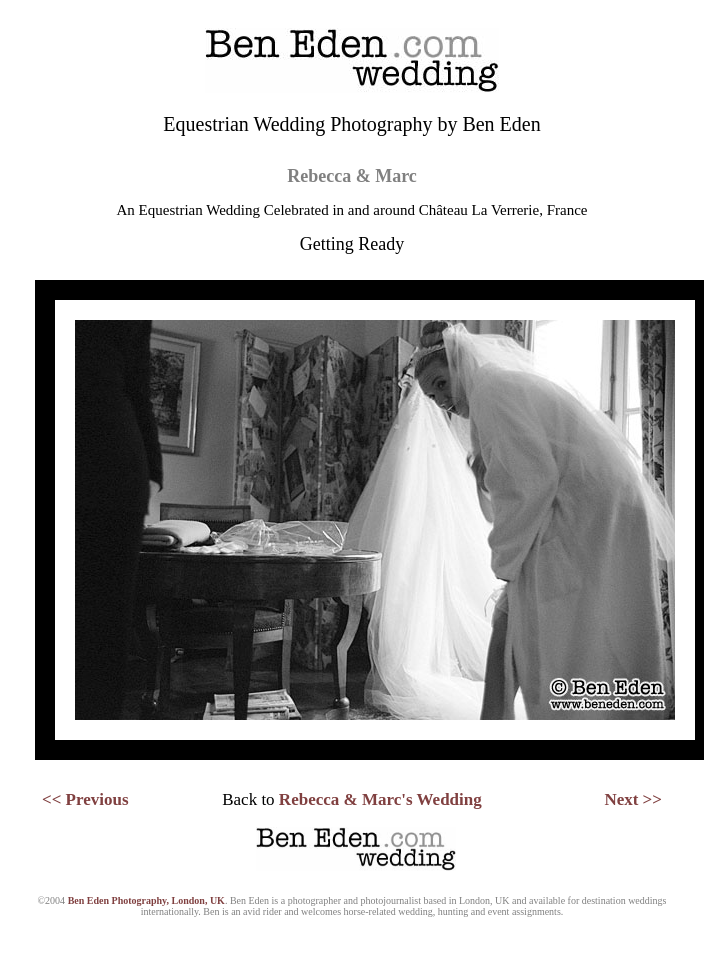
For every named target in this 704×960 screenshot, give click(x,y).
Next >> (633, 799)
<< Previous (85, 799)
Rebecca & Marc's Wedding (380, 799)
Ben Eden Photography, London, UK (146, 900)
